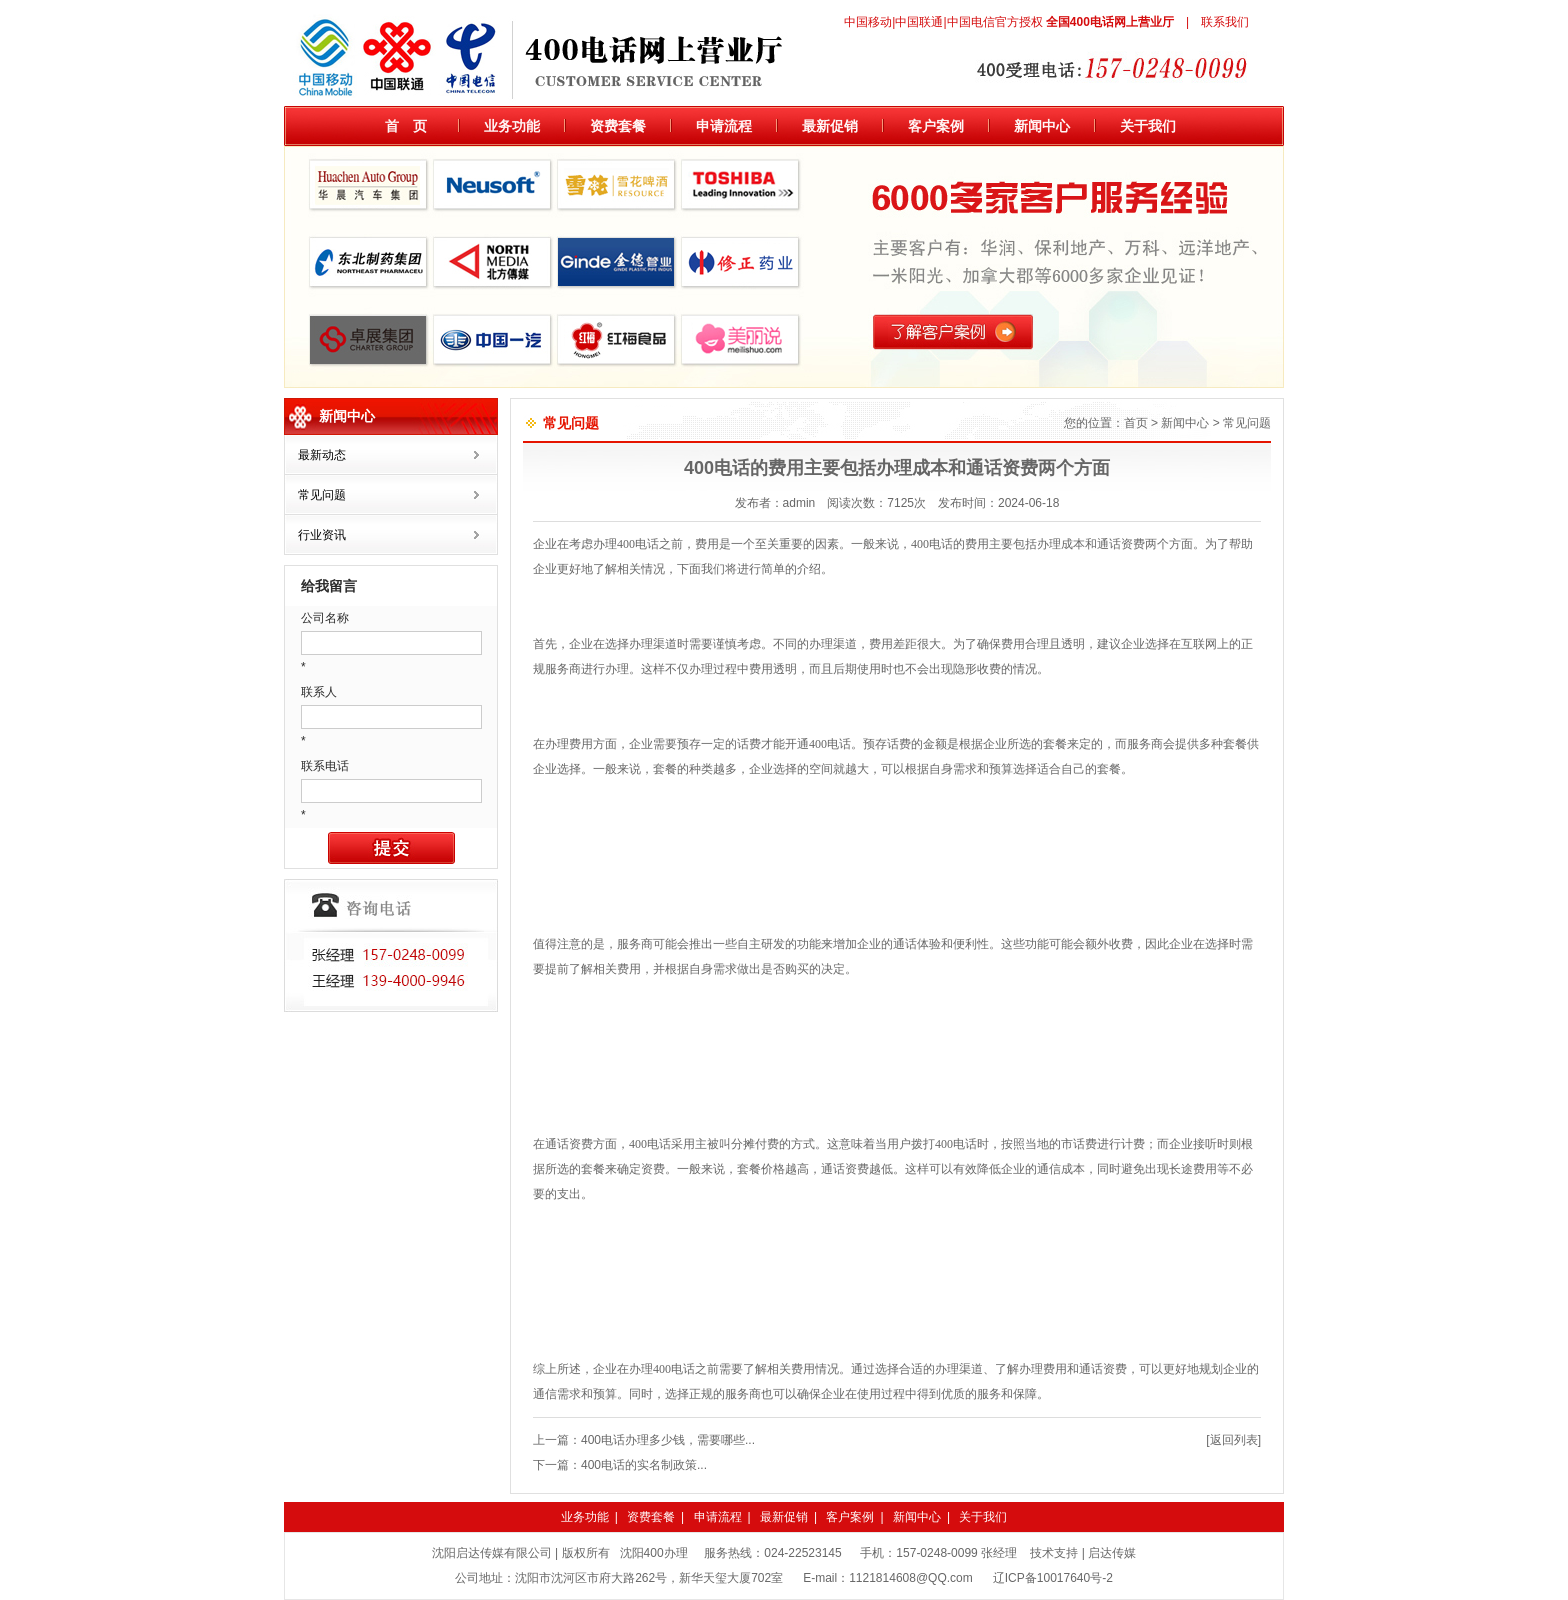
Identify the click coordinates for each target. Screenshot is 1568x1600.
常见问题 (322, 495)
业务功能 (512, 126)
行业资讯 (322, 535)
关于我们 (1148, 126)
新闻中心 (1042, 126)
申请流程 (724, 126)
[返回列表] (1233, 1440)
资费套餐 (618, 126)
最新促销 (830, 126)
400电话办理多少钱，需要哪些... (668, 1440)
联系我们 (1225, 22)
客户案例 (936, 126)
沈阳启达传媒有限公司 (492, 1553)
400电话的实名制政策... (644, 1465)
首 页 (406, 126)
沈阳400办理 (654, 1553)
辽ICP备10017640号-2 (1053, 1578)
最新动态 (322, 455)
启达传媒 (1112, 1553)
